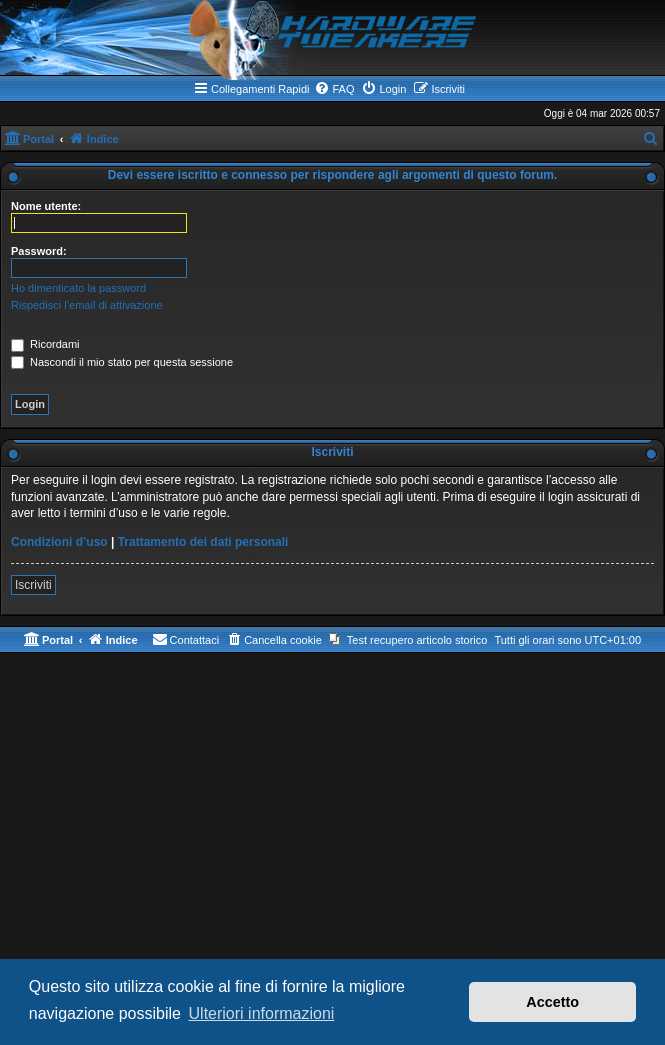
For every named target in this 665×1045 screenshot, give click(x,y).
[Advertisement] (332, 813)
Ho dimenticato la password (78, 288)
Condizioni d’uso (59, 542)
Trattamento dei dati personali (203, 542)
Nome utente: (46, 206)
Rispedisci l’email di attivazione (87, 305)
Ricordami (45, 344)
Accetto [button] (552, 1002)
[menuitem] (334, 89)
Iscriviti (33, 585)
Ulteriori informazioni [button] (262, 1013)
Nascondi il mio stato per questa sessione (122, 362)
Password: (39, 251)
